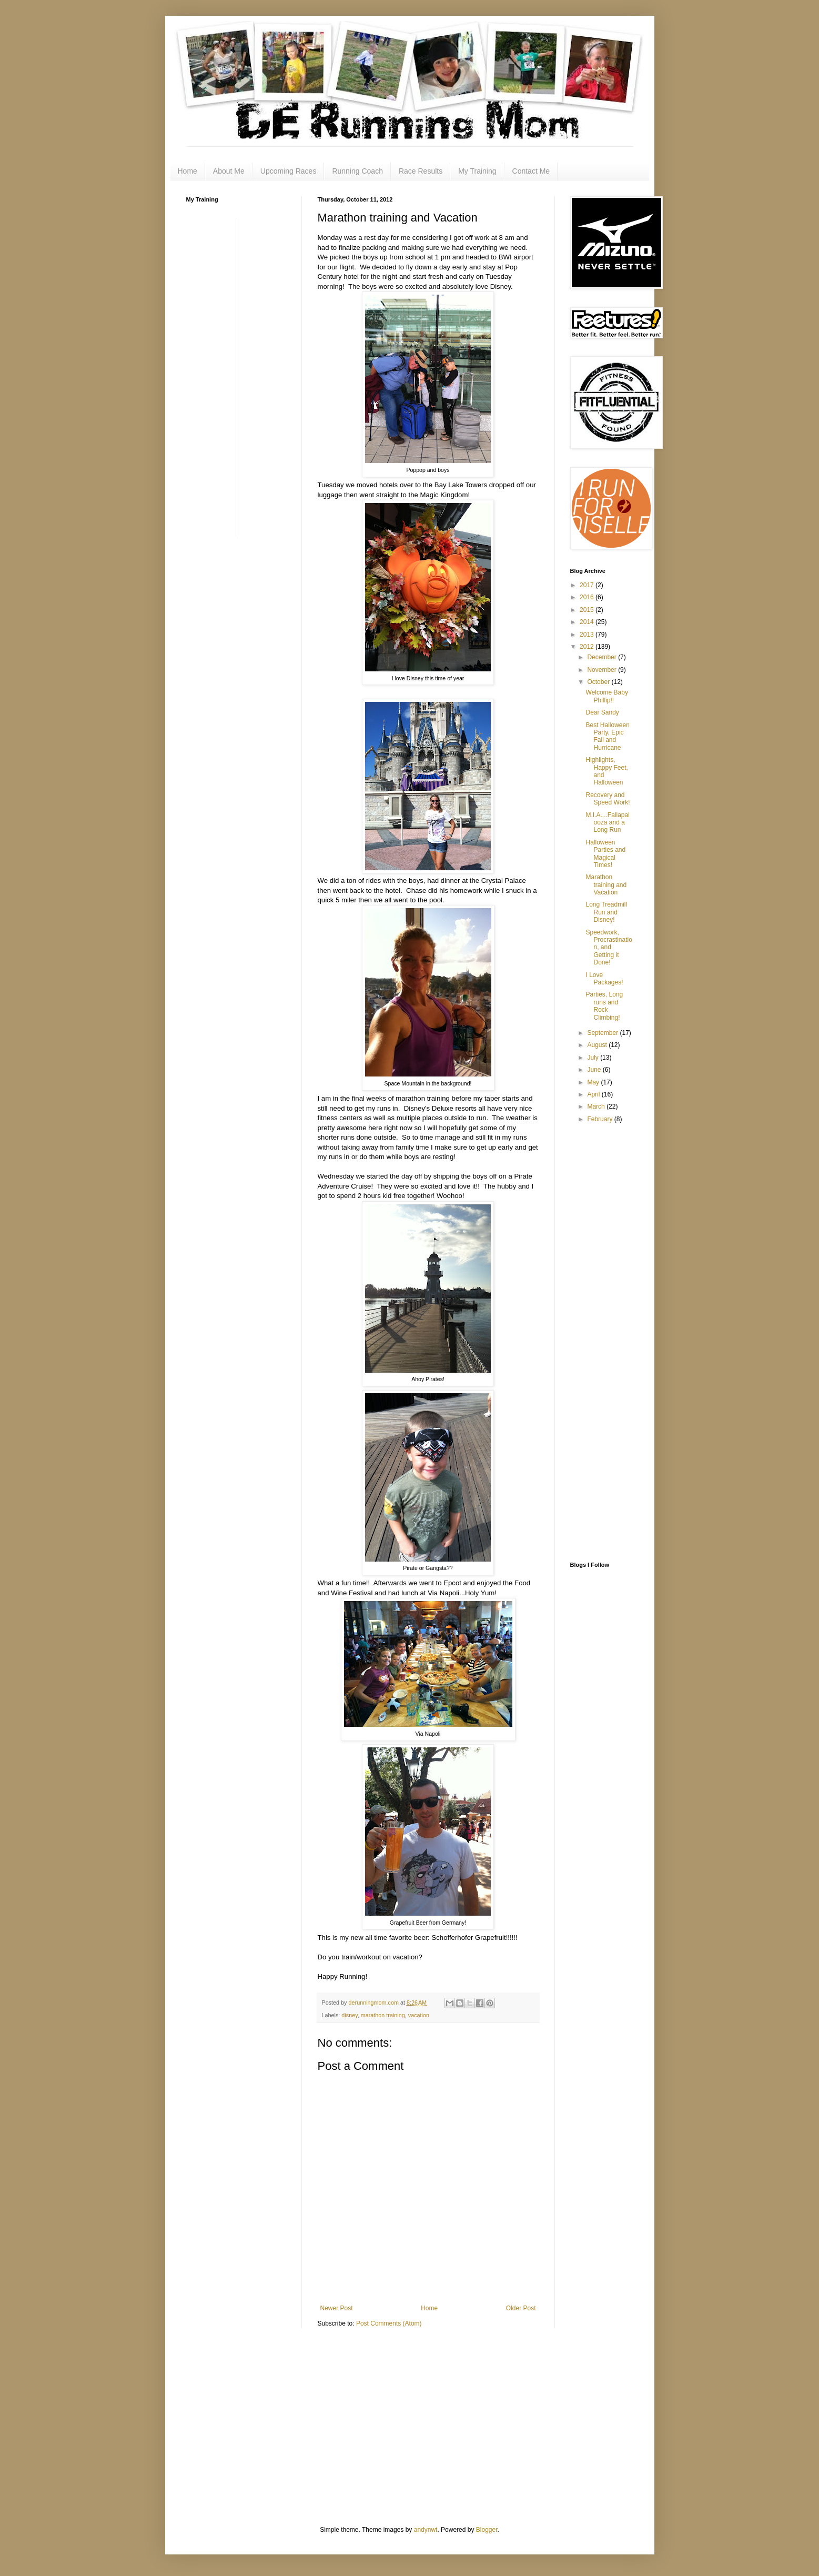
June (594, 1069)
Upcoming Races (288, 171)
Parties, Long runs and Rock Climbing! (604, 1006)
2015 (587, 609)
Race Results (420, 171)
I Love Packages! (604, 978)
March (596, 1106)
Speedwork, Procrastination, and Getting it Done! (608, 948)
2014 (587, 622)
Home (187, 171)
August (598, 1045)
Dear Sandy (602, 712)
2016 (587, 597)
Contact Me (531, 171)
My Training (477, 171)
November (602, 669)
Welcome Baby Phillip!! (606, 696)
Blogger (487, 2529)
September (603, 1033)
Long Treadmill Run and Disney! (606, 912)
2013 (587, 634)
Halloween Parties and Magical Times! (605, 854)
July (593, 1057)
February (600, 1119)
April (594, 1094)
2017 (587, 585)
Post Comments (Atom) (389, 2323)
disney (349, 2015)
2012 (587, 646)
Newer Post (336, 2308)
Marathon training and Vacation (605, 884)
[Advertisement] (228, 376)
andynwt (426, 2529)
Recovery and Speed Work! (607, 798)
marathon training (383, 2015)
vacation (418, 2015)
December (602, 657)
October (599, 682)
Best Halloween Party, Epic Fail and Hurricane (607, 736)
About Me (229, 171)
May (594, 1082)
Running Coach (357, 171)
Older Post (521, 2308)
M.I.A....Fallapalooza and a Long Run (607, 822)
